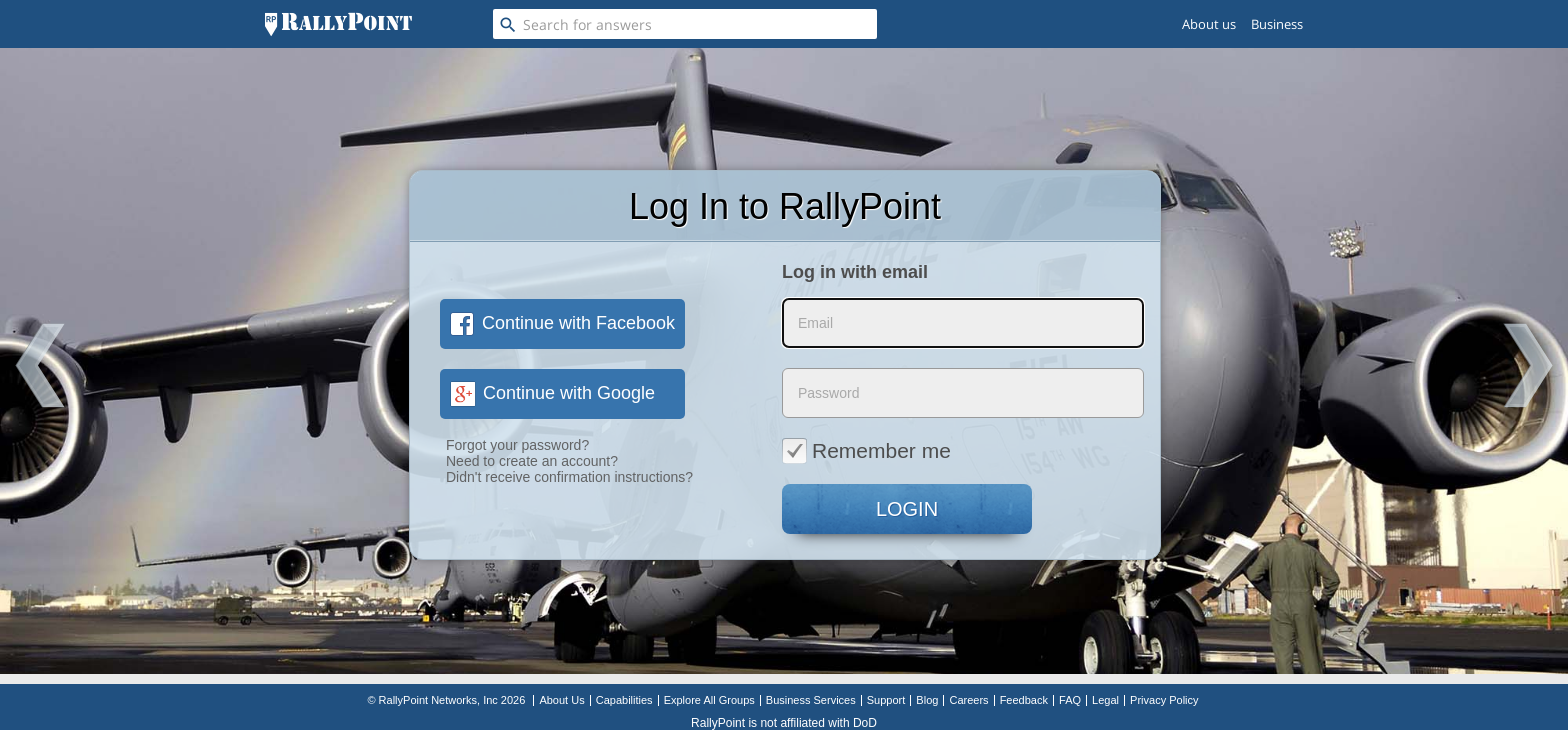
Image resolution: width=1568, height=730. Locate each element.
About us (1209, 24)
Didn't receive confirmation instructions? (569, 477)
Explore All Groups (709, 700)
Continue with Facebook (562, 323)
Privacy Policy (1164, 700)
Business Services (811, 700)
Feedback (1024, 700)
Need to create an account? (532, 461)
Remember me (866, 450)
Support (886, 700)
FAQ (1070, 700)
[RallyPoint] (338, 24)
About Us (561, 700)
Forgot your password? (517, 445)
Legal (1105, 700)
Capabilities (624, 700)
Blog (927, 700)
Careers (968, 700)
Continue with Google (552, 393)
